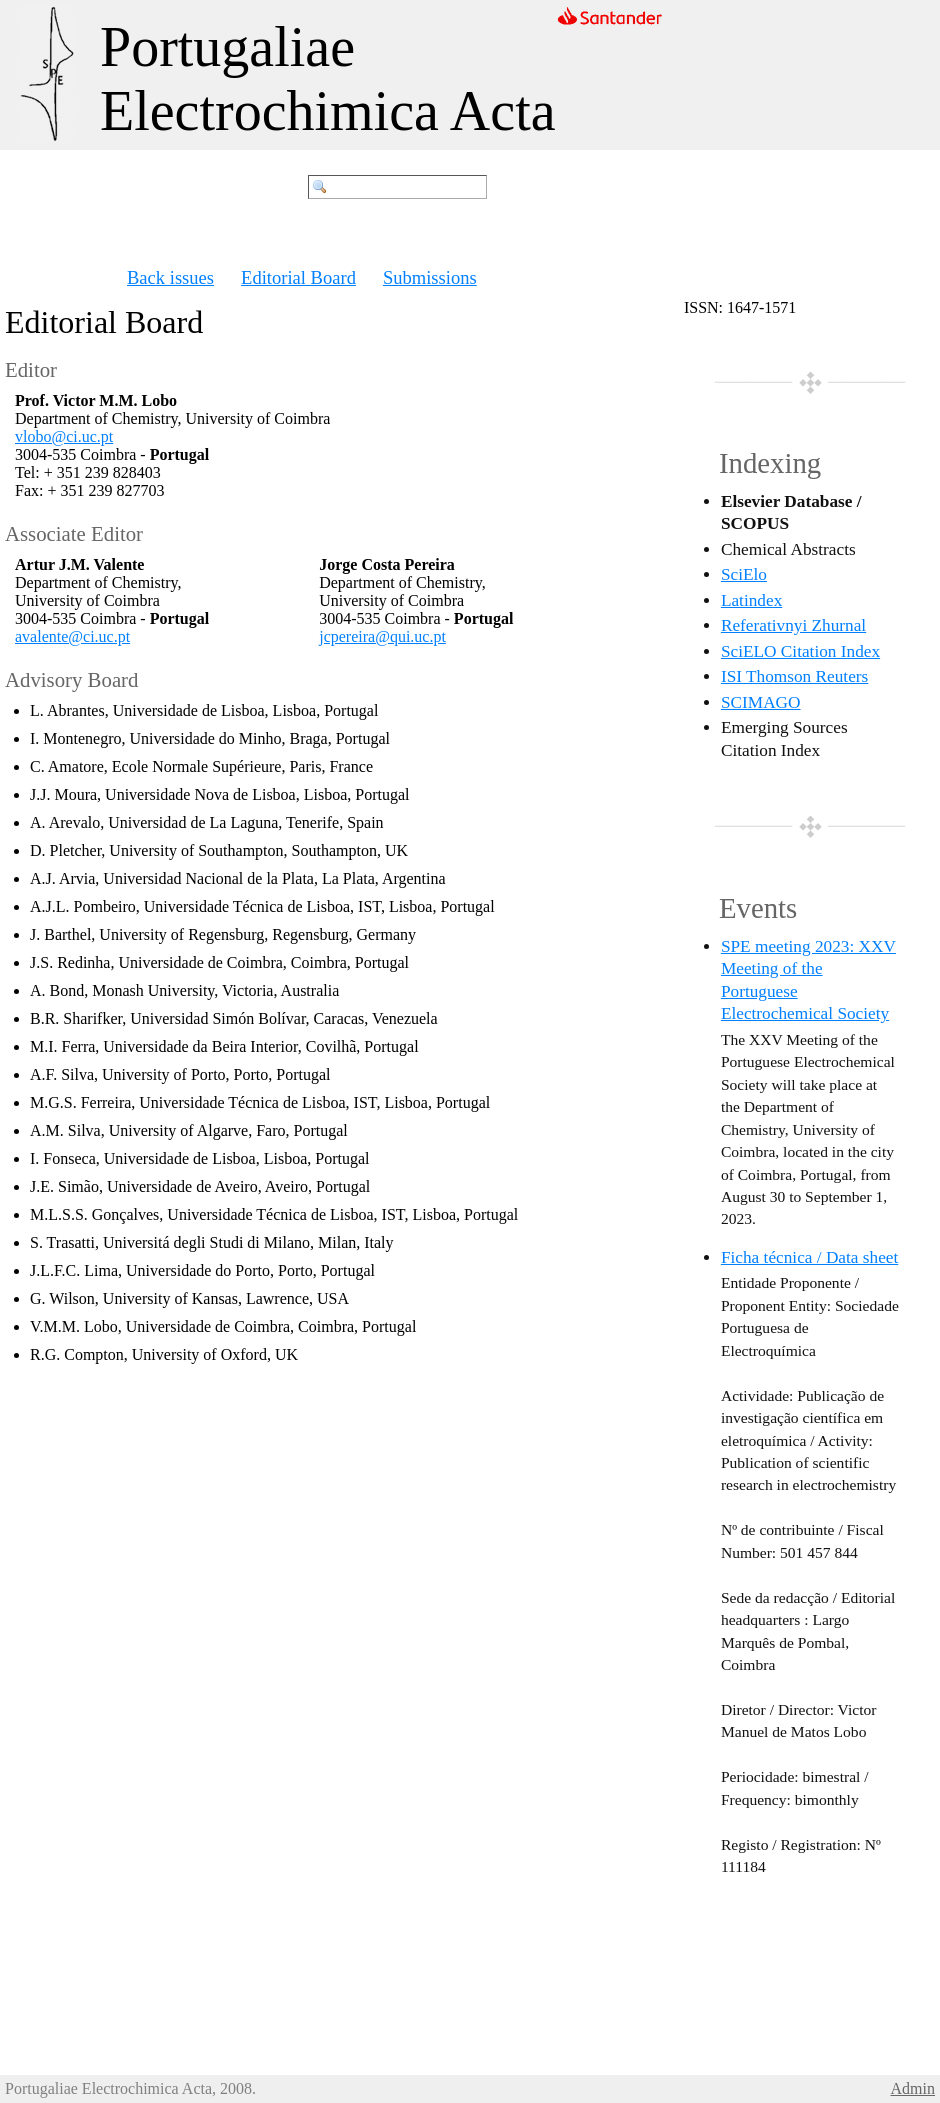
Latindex (751, 600)
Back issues (170, 277)
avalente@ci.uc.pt (72, 636)
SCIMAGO (761, 702)
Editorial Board (298, 277)
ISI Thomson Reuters (794, 676)
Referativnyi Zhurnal (793, 625)
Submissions (430, 277)
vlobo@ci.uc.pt (64, 436)
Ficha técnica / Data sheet (809, 1257)
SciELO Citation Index (800, 651)
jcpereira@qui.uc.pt (382, 636)
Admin (913, 2088)
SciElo (744, 574)
